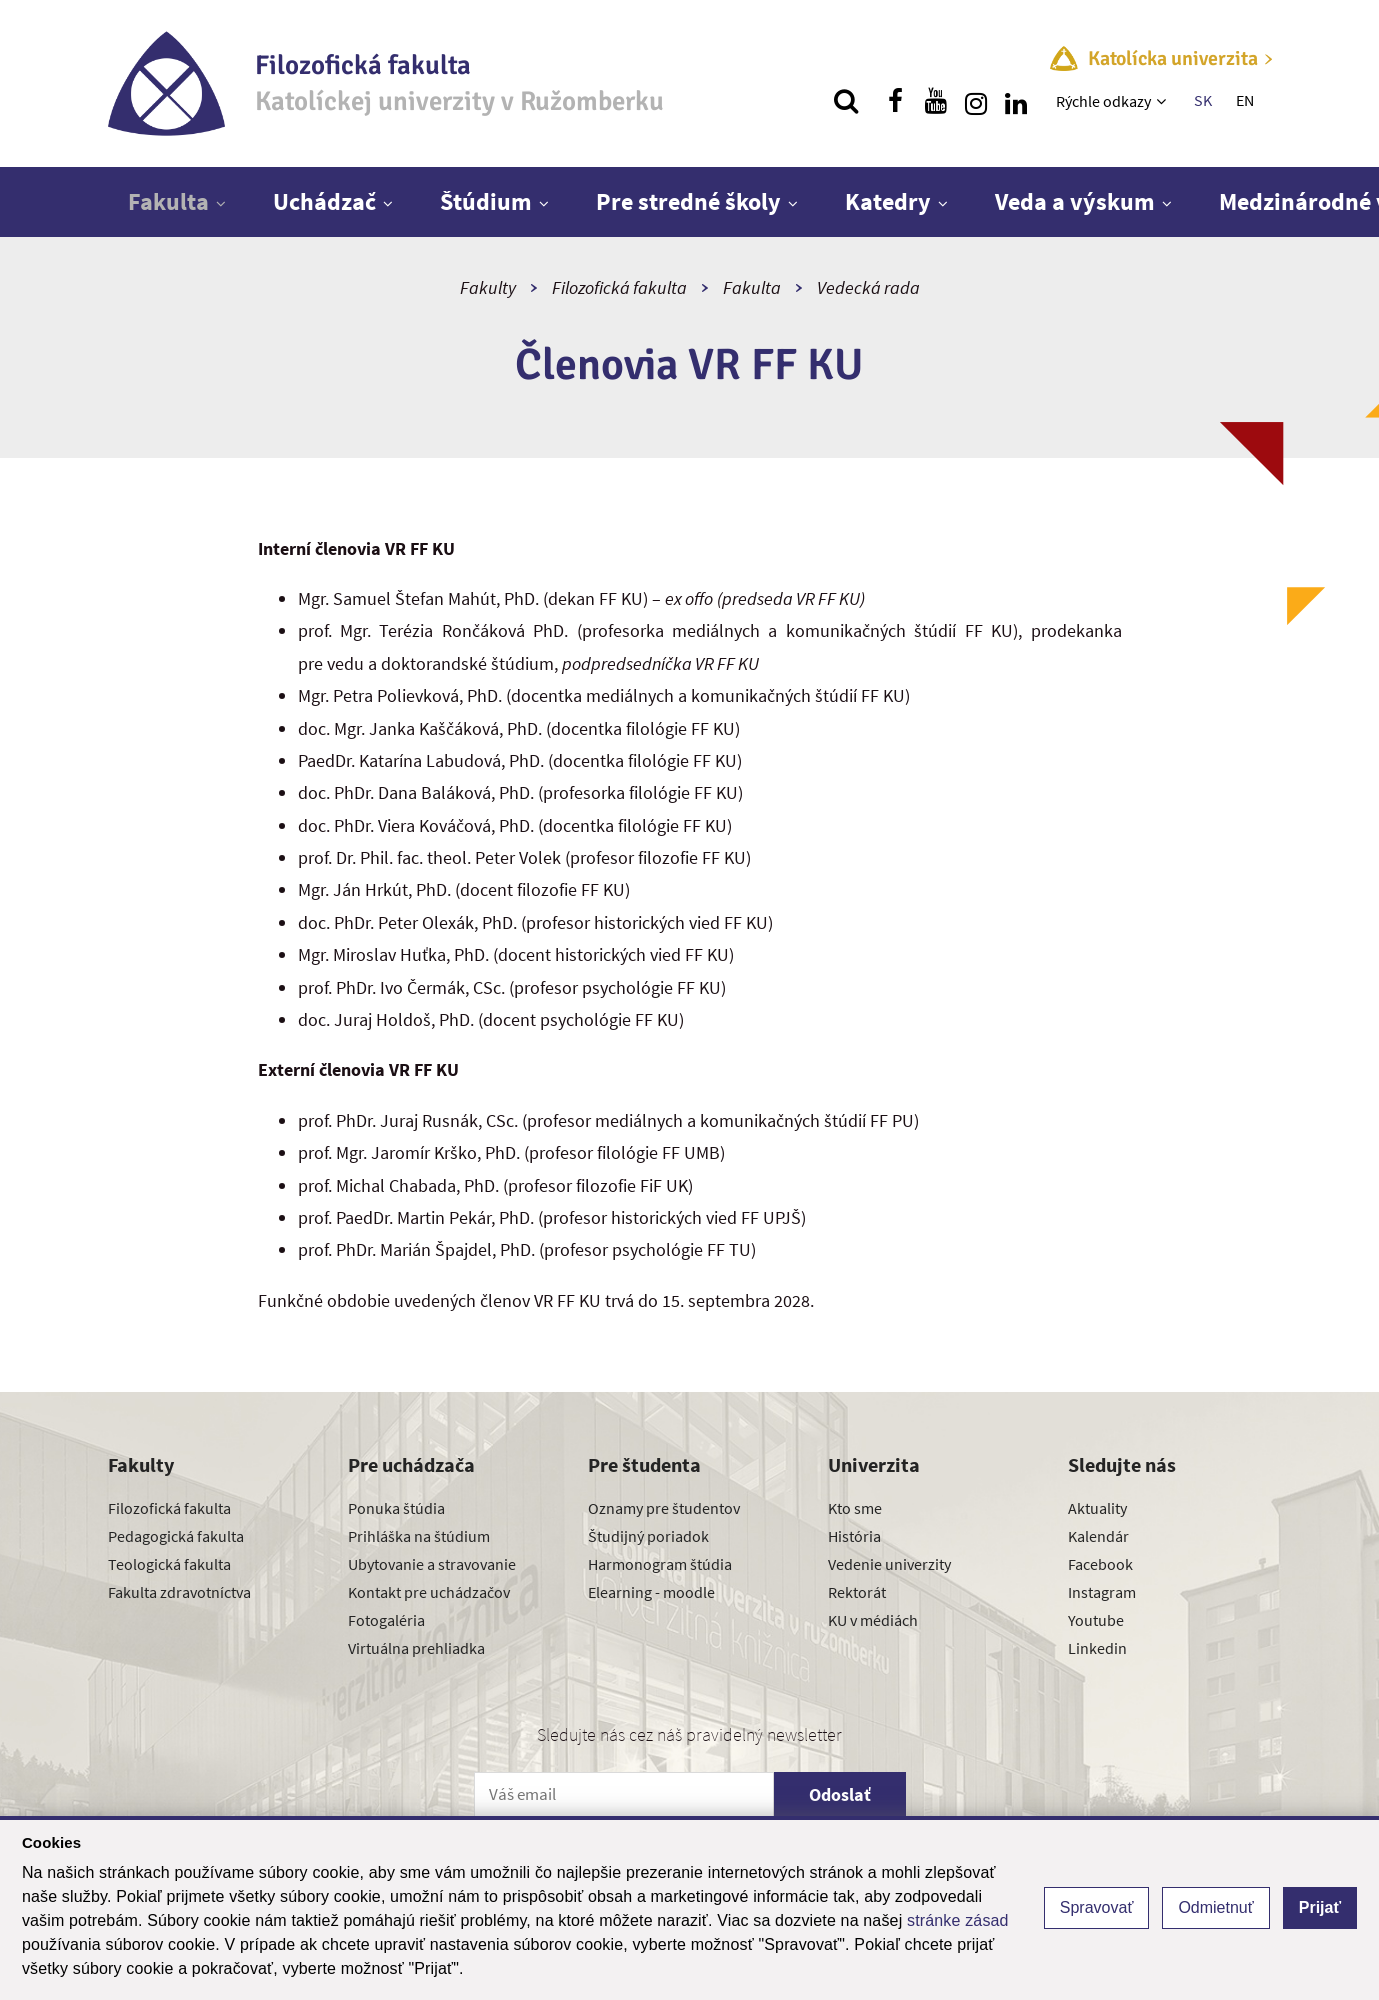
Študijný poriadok (648, 1536)
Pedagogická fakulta (176, 1536)
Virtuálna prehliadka (416, 1648)
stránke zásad (958, 1920)
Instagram (1102, 1592)
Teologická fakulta (169, 1564)
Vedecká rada (868, 287)
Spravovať (1097, 1907)
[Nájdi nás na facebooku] (896, 101)
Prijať (1320, 1907)
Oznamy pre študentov (664, 1508)
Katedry (888, 201)
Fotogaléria (386, 1620)
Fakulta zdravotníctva (179, 1592)
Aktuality (1097, 1508)
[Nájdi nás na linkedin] (1016, 101)
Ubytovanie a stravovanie (432, 1564)
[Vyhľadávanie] (846, 101)
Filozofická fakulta (619, 287)
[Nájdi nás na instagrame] (976, 101)
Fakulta (168, 201)
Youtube (1096, 1620)
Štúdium (486, 201)
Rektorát (857, 1592)
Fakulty (488, 287)
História (854, 1536)
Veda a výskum (1075, 201)
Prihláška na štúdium (419, 1536)
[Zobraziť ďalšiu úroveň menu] (1163, 101)
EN (1245, 100)
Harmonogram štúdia (660, 1564)
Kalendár (1098, 1536)
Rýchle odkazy (1103, 101)
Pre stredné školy (688, 201)
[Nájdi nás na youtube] (936, 101)
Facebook (1100, 1564)
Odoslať (840, 1794)
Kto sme (855, 1508)
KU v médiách (873, 1620)
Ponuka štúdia (396, 1508)
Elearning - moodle (651, 1592)
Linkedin (1097, 1648)
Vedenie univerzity (889, 1564)
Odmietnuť (1215, 1907)
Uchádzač (324, 201)
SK (1203, 100)
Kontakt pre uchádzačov (429, 1592)
